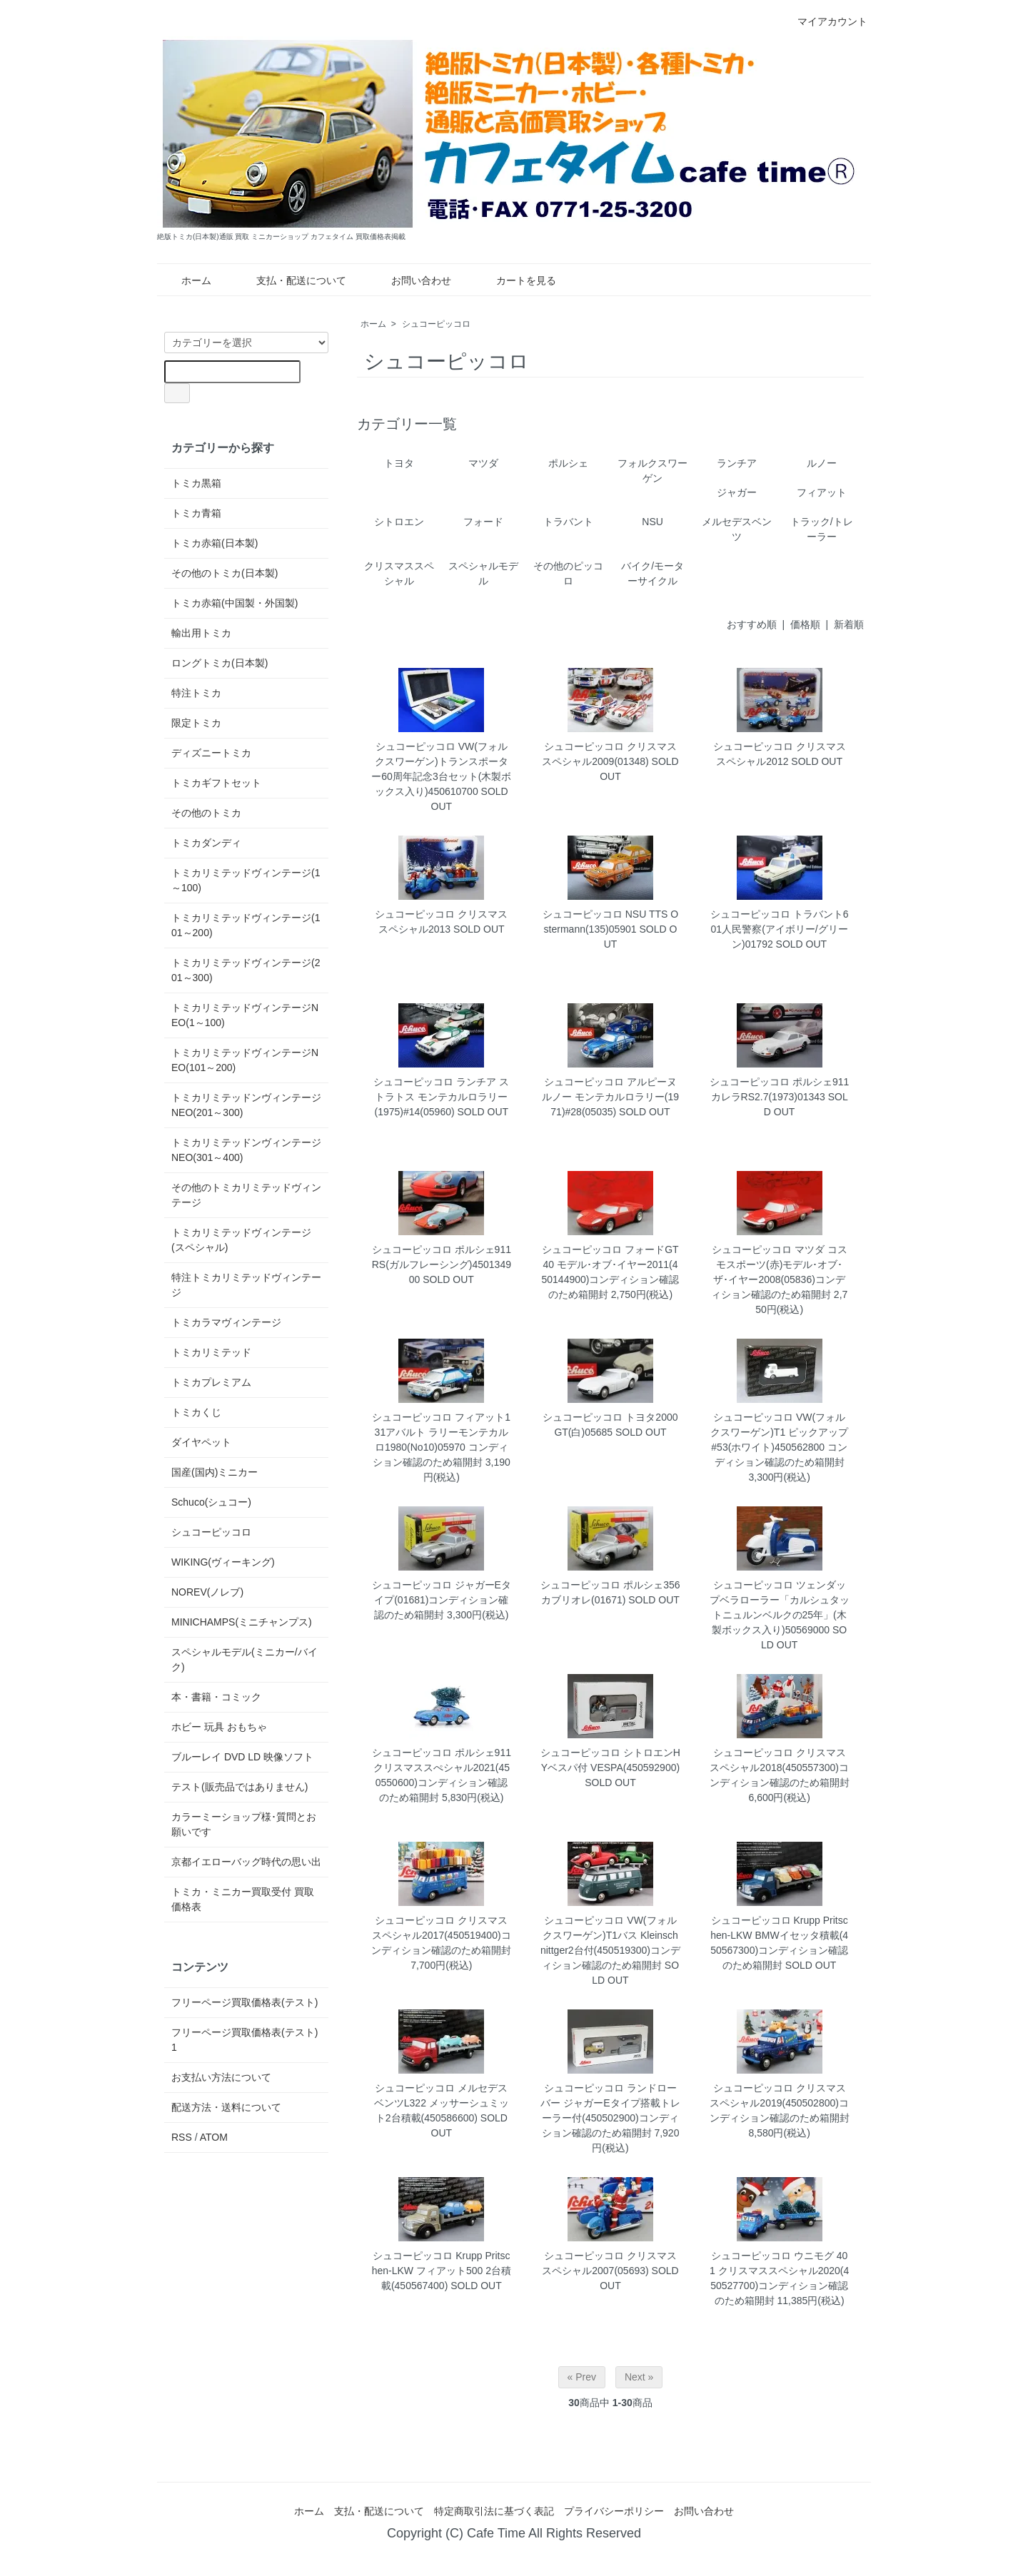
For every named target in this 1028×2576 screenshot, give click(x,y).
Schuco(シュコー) (211, 1502)
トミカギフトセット (216, 782)
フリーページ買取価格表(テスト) (244, 2002)
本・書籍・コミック (216, 1697)
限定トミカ (196, 723)
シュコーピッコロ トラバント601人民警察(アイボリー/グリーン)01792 (779, 929)
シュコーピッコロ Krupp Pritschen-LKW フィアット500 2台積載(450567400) (441, 2270)
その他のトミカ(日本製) (224, 573)
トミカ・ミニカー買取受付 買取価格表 (242, 1899)
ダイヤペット (201, 1442)
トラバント (568, 521)
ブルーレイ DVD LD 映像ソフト (242, 1757)
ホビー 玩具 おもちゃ (219, 1727)
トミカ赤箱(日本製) (214, 543)
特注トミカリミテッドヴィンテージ (246, 1285)
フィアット (822, 492)
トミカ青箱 (196, 513)
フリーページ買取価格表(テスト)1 (244, 2040)
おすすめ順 (752, 624)
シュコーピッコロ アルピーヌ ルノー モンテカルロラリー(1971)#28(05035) (610, 1096)
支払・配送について (291, 280)
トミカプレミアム (211, 1382)
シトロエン (399, 521)
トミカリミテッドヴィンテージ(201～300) (245, 970)
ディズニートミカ (211, 753)
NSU (652, 521)
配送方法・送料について (226, 2107)
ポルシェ (568, 463)
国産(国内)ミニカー (214, 1472)
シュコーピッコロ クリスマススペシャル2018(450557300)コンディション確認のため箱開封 (780, 1767)
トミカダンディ (206, 842)
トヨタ (399, 463)
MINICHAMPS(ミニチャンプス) (241, 1622)
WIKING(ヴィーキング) (223, 1562)
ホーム (186, 280)
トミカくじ (196, 1412)
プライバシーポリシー (614, 2511)
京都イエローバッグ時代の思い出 (246, 1861)
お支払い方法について (221, 2077)
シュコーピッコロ (436, 324)
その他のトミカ (206, 812)
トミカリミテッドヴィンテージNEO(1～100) (244, 1015)
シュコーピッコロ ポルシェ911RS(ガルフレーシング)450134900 (441, 1264)
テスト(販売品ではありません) (239, 1786)
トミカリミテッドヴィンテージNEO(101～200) (244, 1060)
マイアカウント (824, 21)
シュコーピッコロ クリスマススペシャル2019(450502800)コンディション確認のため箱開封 (780, 2103)
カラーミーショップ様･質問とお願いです (243, 1824)
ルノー (822, 463)
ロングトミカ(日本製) (219, 663)
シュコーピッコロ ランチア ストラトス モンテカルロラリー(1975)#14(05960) (441, 1096)
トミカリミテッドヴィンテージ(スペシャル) (241, 1240)
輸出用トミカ (201, 633)
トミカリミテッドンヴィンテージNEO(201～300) (246, 1105)
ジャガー (737, 492)
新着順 (849, 624)
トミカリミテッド (211, 1352)
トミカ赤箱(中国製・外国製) (234, 603)
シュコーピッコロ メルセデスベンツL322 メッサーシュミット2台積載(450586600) (441, 2103)
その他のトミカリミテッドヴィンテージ (246, 1195)
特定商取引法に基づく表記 (494, 2511)
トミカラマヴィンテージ (226, 1322)
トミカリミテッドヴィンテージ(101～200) (245, 925)
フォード (483, 521)
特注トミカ (196, 693)
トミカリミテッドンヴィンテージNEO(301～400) (246, 1150)
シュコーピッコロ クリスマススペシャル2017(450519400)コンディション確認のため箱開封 (441, 1935)
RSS (181, 2137)
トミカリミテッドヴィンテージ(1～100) (245, 880)
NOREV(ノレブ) (207, 1592)
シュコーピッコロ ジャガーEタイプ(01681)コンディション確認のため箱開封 (441, 1600)
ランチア (737, 463)
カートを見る (515, 280)
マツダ (483, 463)
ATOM (214, 2137)
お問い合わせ (411, 280)
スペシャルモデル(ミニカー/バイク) (244, 1659)
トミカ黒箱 (196, 483)
